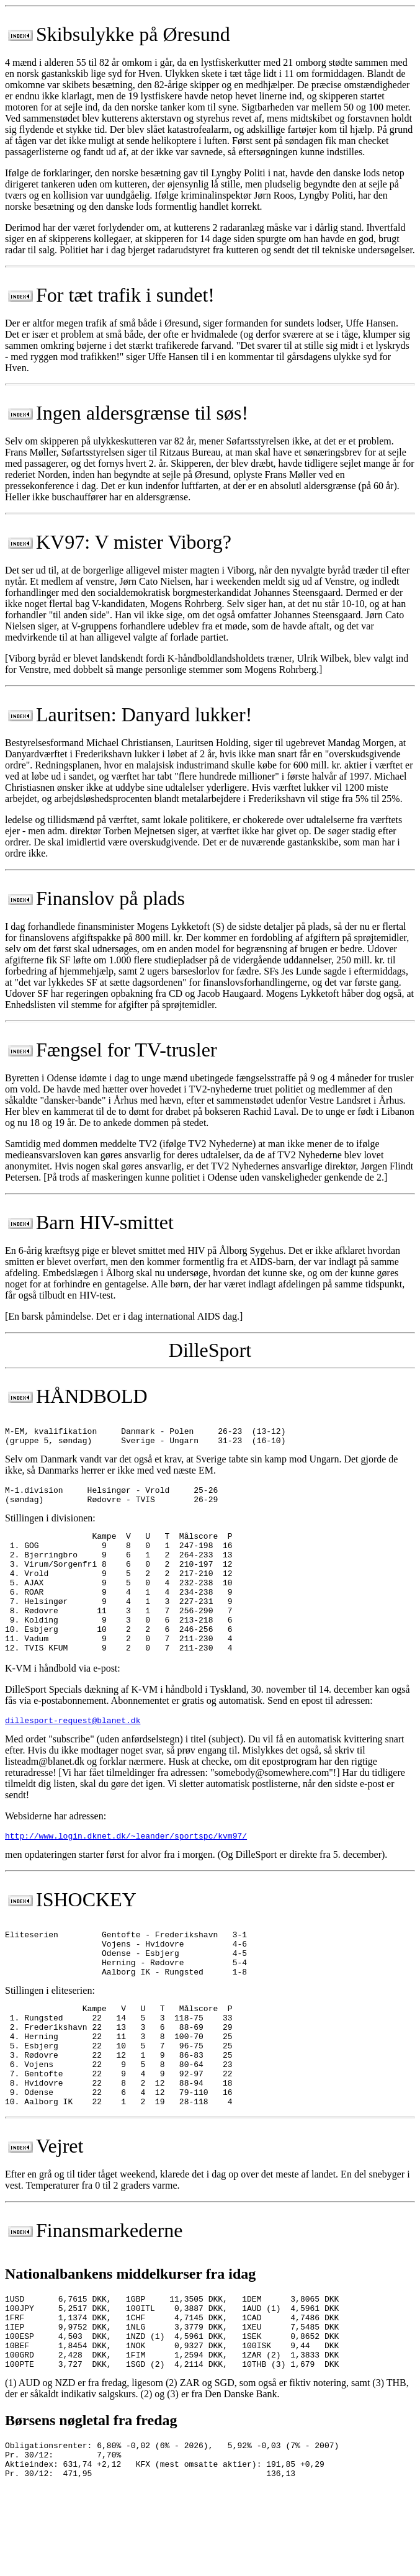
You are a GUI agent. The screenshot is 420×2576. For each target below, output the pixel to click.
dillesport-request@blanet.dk (72, 1753)
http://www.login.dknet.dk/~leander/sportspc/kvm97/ (126, 1870)
